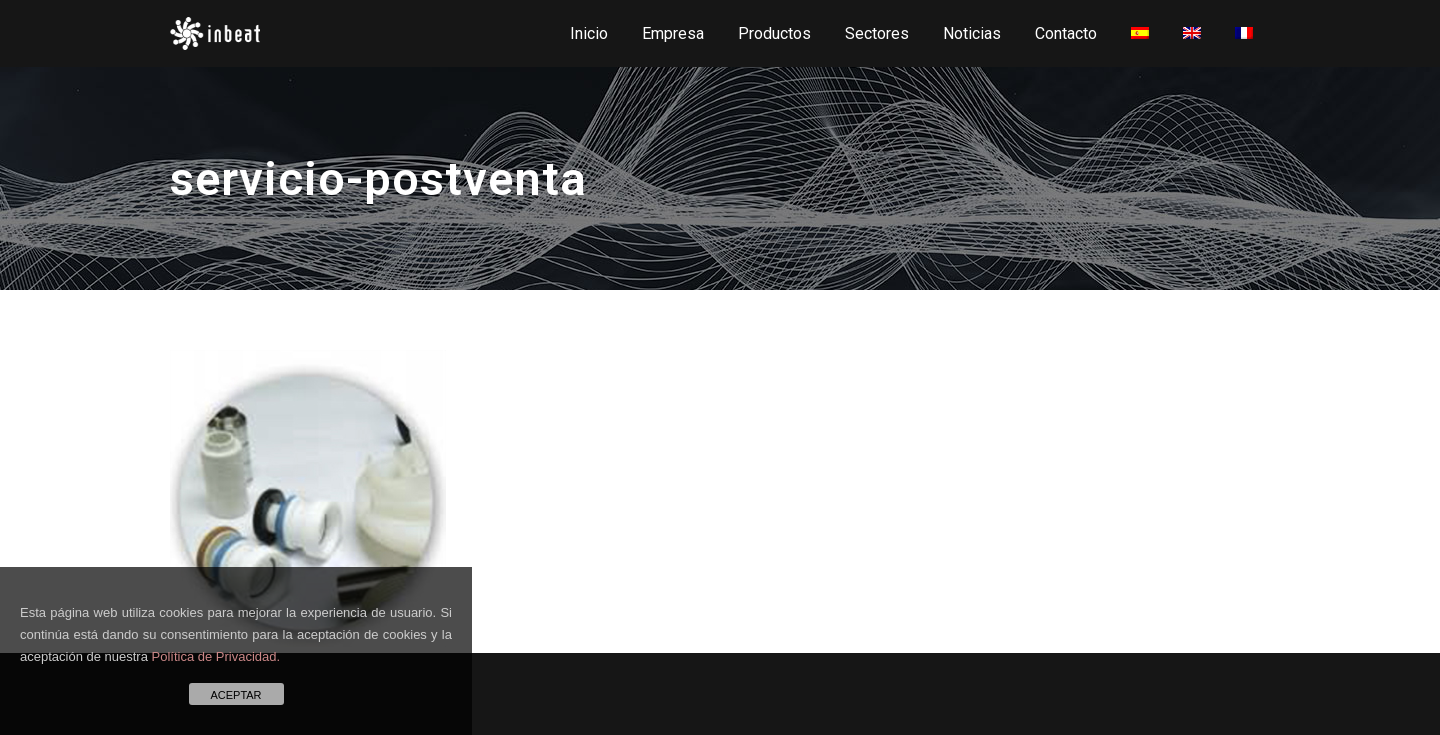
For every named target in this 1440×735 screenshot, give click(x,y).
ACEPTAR (235, 695)
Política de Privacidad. (216, 656)
